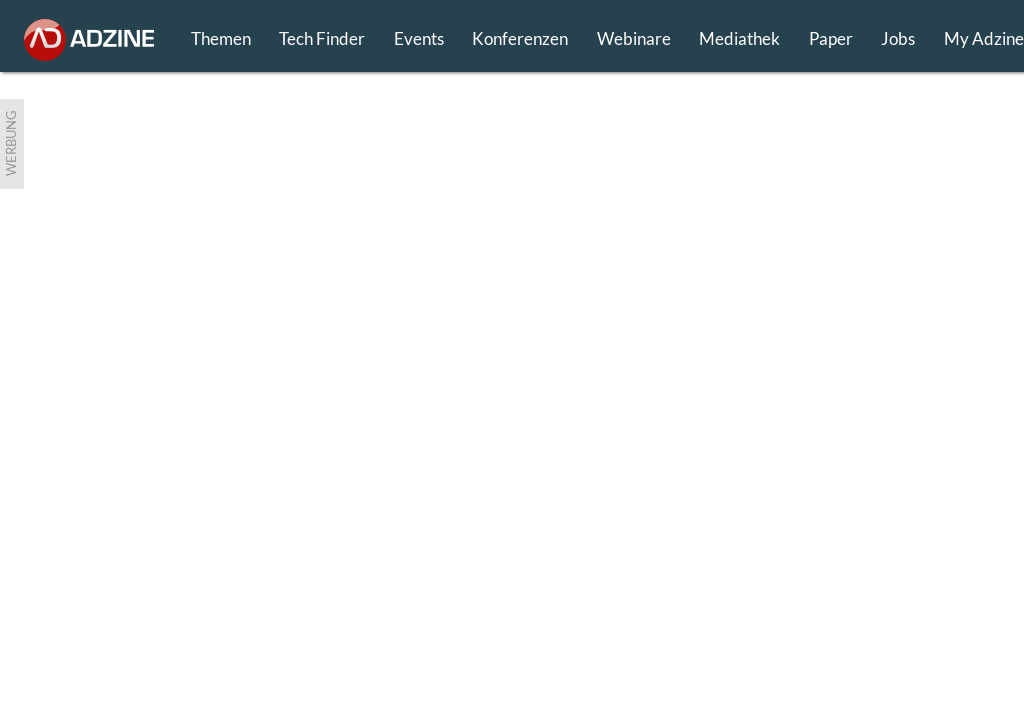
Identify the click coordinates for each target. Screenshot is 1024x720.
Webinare (634, 38)
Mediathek (739, 38)
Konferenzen (520, 38)
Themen (221, 38)
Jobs (898, 38)
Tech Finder (322, 38)
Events (419, 38)
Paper (831, 38)
